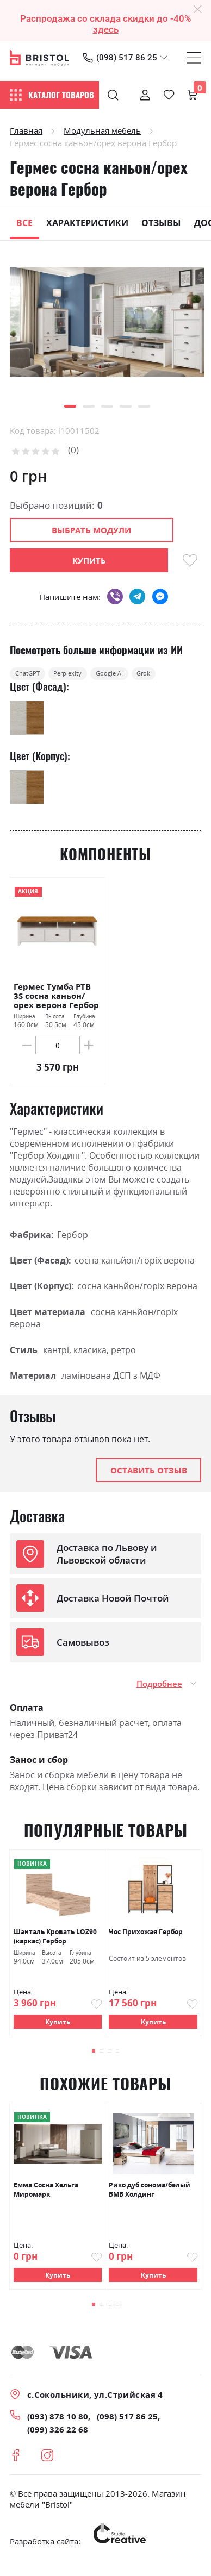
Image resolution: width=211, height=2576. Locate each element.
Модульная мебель (102, 130)
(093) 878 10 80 (57, 2426)
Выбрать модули (91, 529)
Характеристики (87, 223)
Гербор (72, 1241)
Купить (57, 2028)
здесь (106, 29)
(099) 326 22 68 (57, 2439)
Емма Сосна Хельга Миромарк (46, 2198)
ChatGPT (36, 677)
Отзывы (161, 223)
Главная (26, 130)
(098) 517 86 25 (126, 57)
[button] (70, 406)
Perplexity (93, 677)
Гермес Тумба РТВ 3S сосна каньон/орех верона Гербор (56, 1002)
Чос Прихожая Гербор (146, 1938)
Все (24, 223)
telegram (137, 596)
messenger (160, 596)
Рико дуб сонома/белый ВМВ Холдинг (149, 2198)
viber (115, 596)
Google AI (152, 677)
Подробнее (159, 1689)
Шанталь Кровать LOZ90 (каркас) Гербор (55, 1943)
